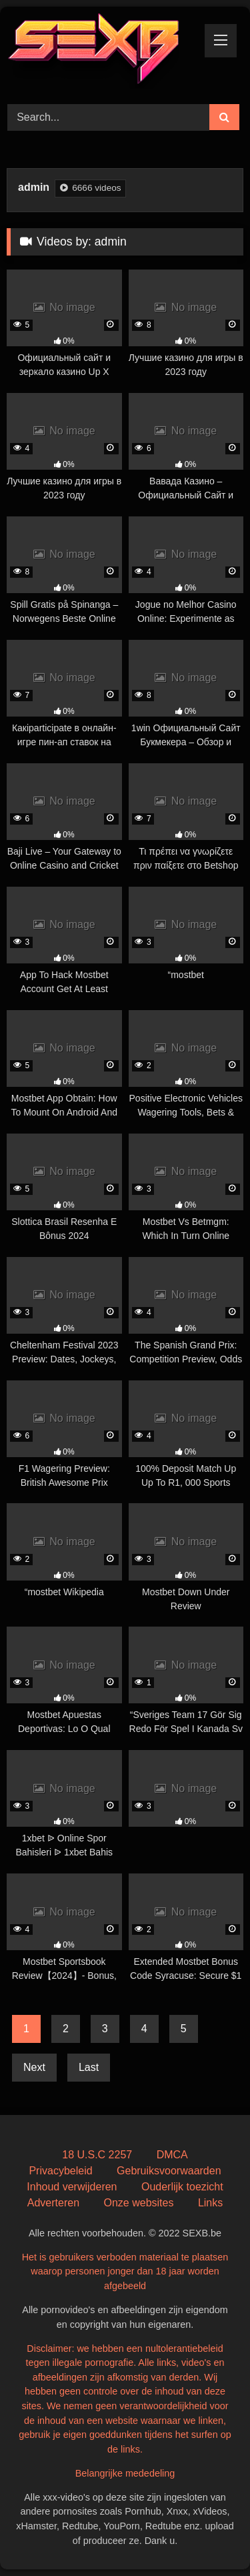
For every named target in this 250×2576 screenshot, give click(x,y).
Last (89, 2067)
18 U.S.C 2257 (97, 2154)
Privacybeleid (60, 2170)
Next (34, 2067)
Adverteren (53, 2202)
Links (210, 2202)
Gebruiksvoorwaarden (169, 2170)
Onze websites (138, 2202)
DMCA (172, 2154)
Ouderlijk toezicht (182, 2186)
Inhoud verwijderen (72, 2186)
